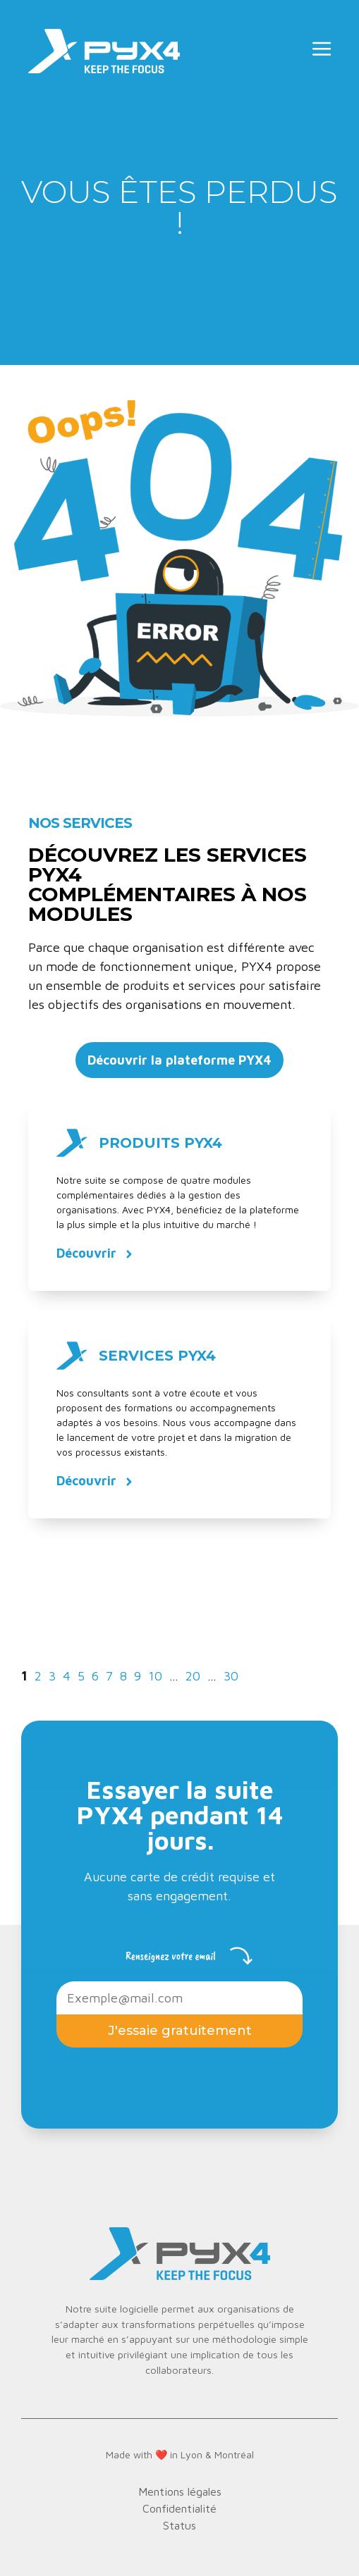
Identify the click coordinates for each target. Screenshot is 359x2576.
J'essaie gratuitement (180, 2030)
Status (179, 2525)
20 (194, 1675)
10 (156, 1675)
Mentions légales (179, 2491)
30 (232, 1675)
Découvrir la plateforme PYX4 (179, 1060)
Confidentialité (179, 2508)
